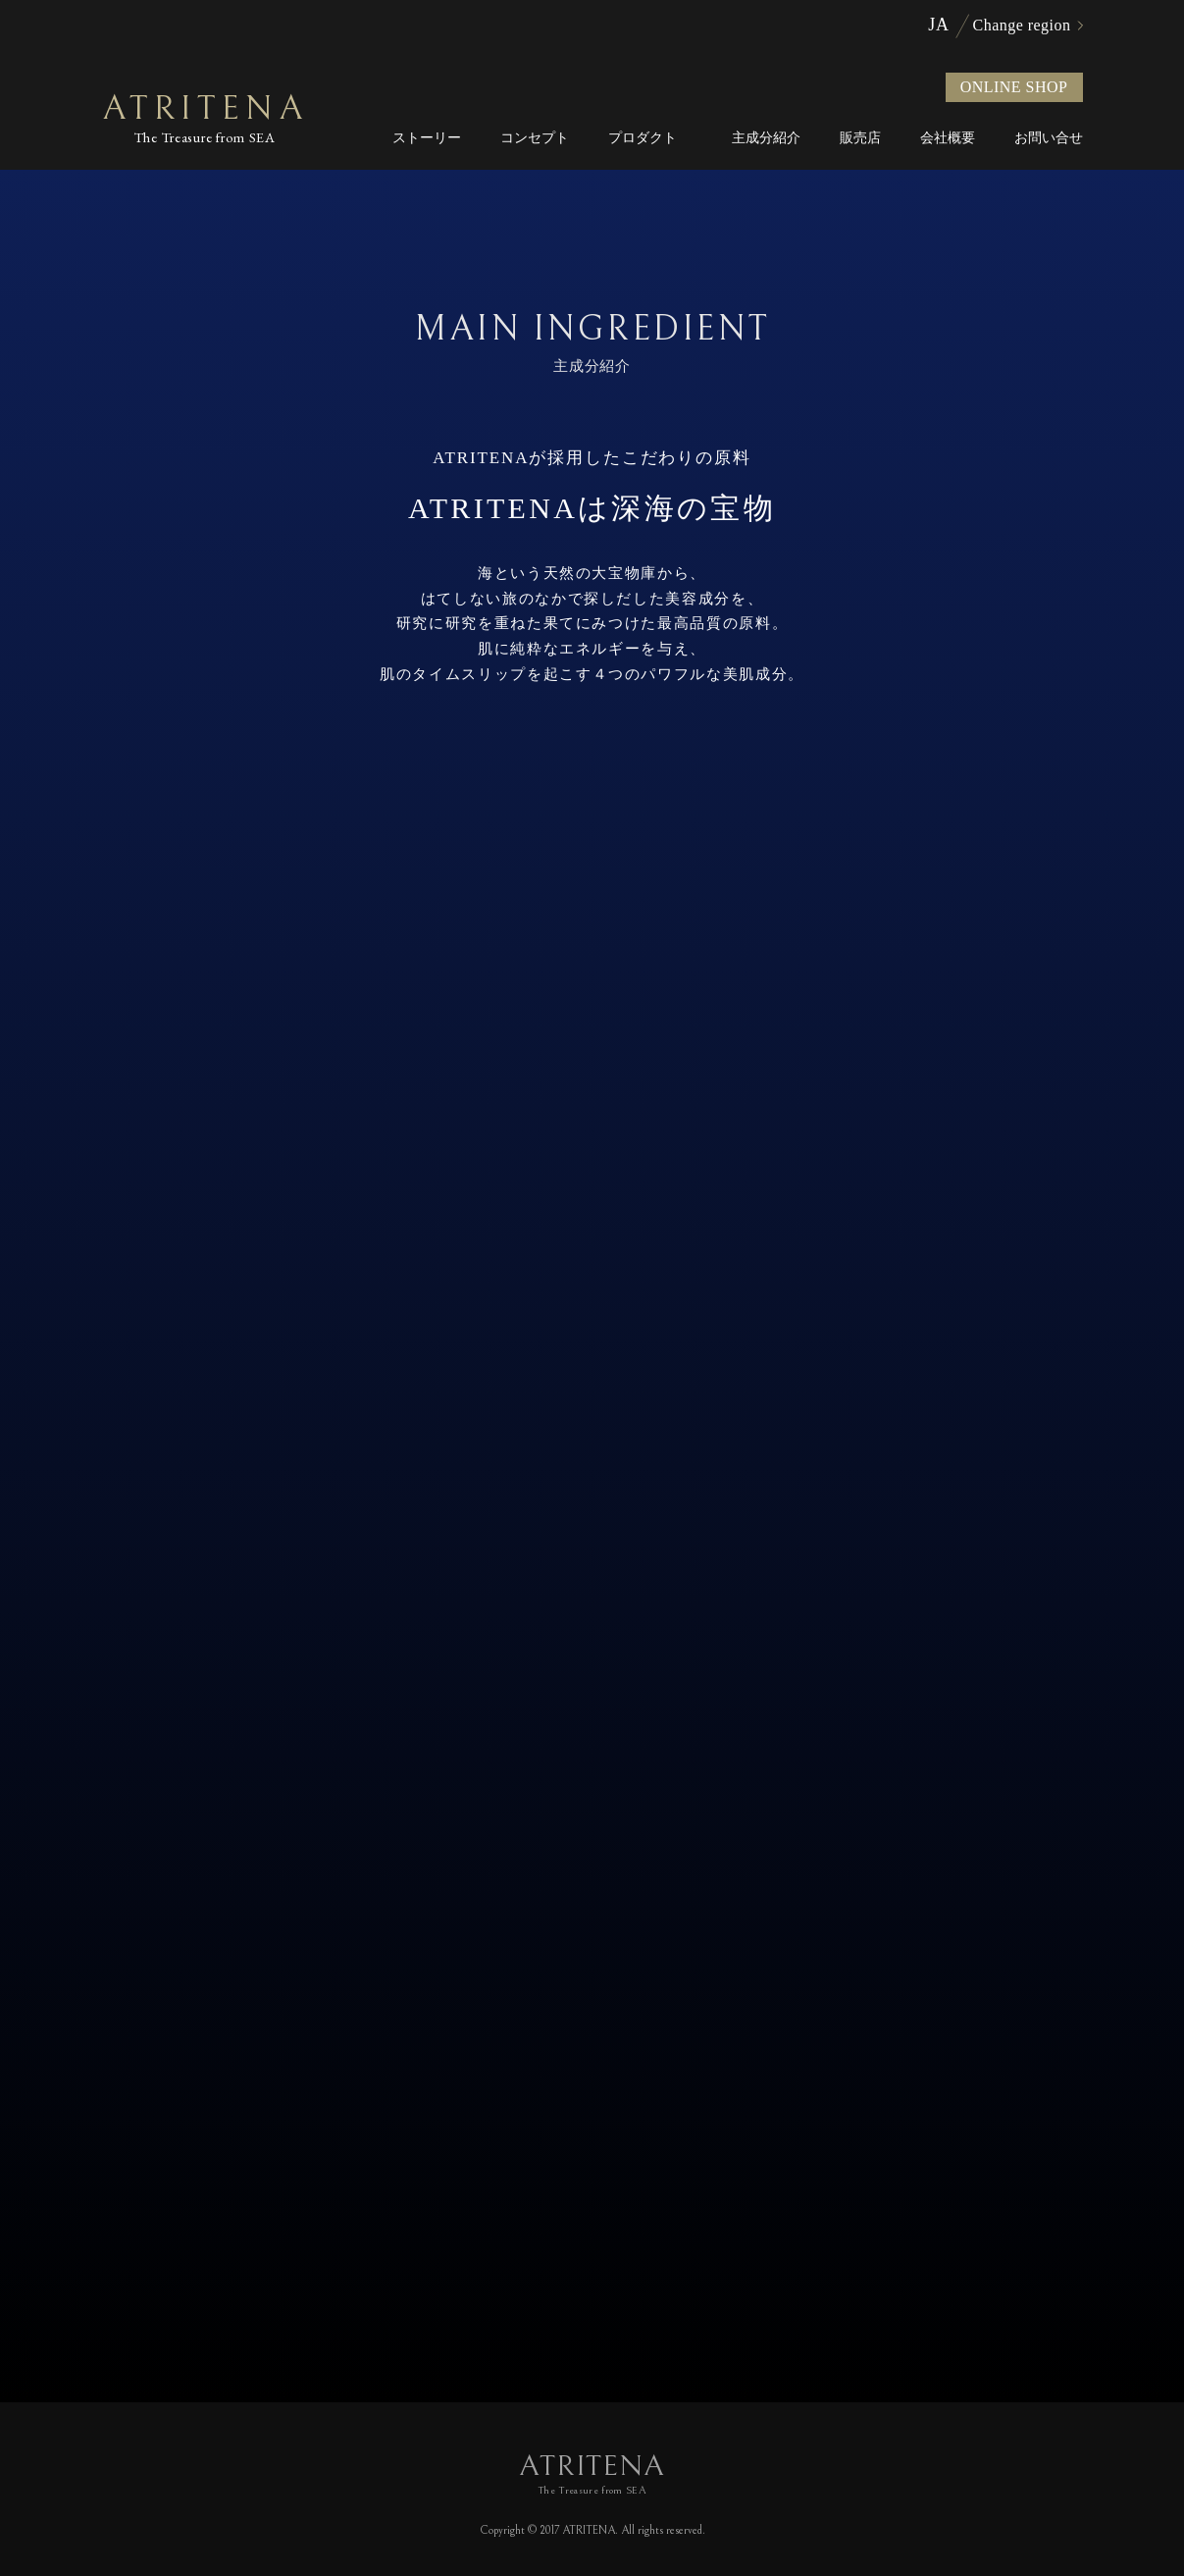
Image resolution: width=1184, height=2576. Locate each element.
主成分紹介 (766, 138)
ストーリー (426, 138)
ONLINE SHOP (1014, 87)
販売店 (860, 138)
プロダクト (642, 138)
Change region (1022, 25)
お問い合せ (1048, 138)
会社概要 (947, 138)
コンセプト (534, 138)
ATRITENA (205, 118)
